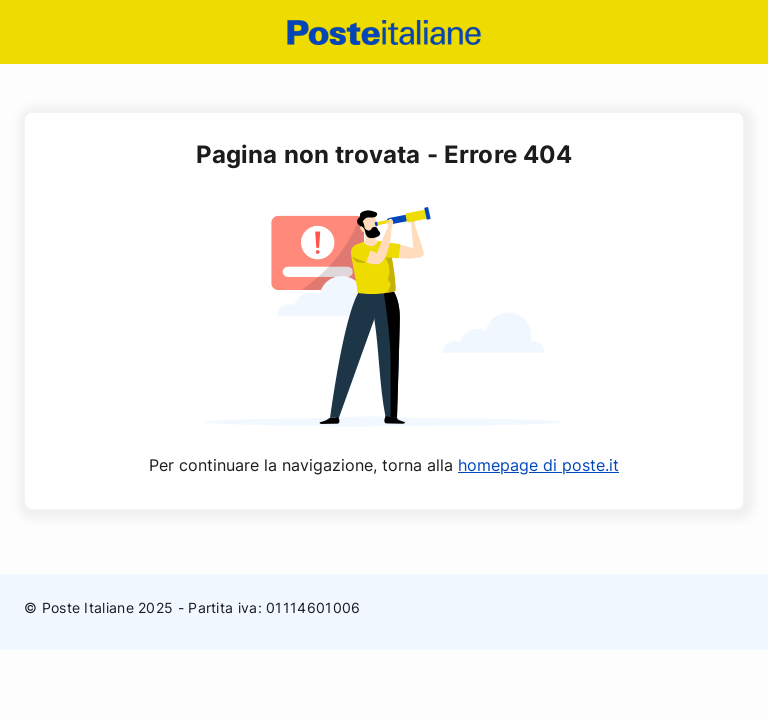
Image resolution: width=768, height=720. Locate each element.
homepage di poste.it (538, 465)
